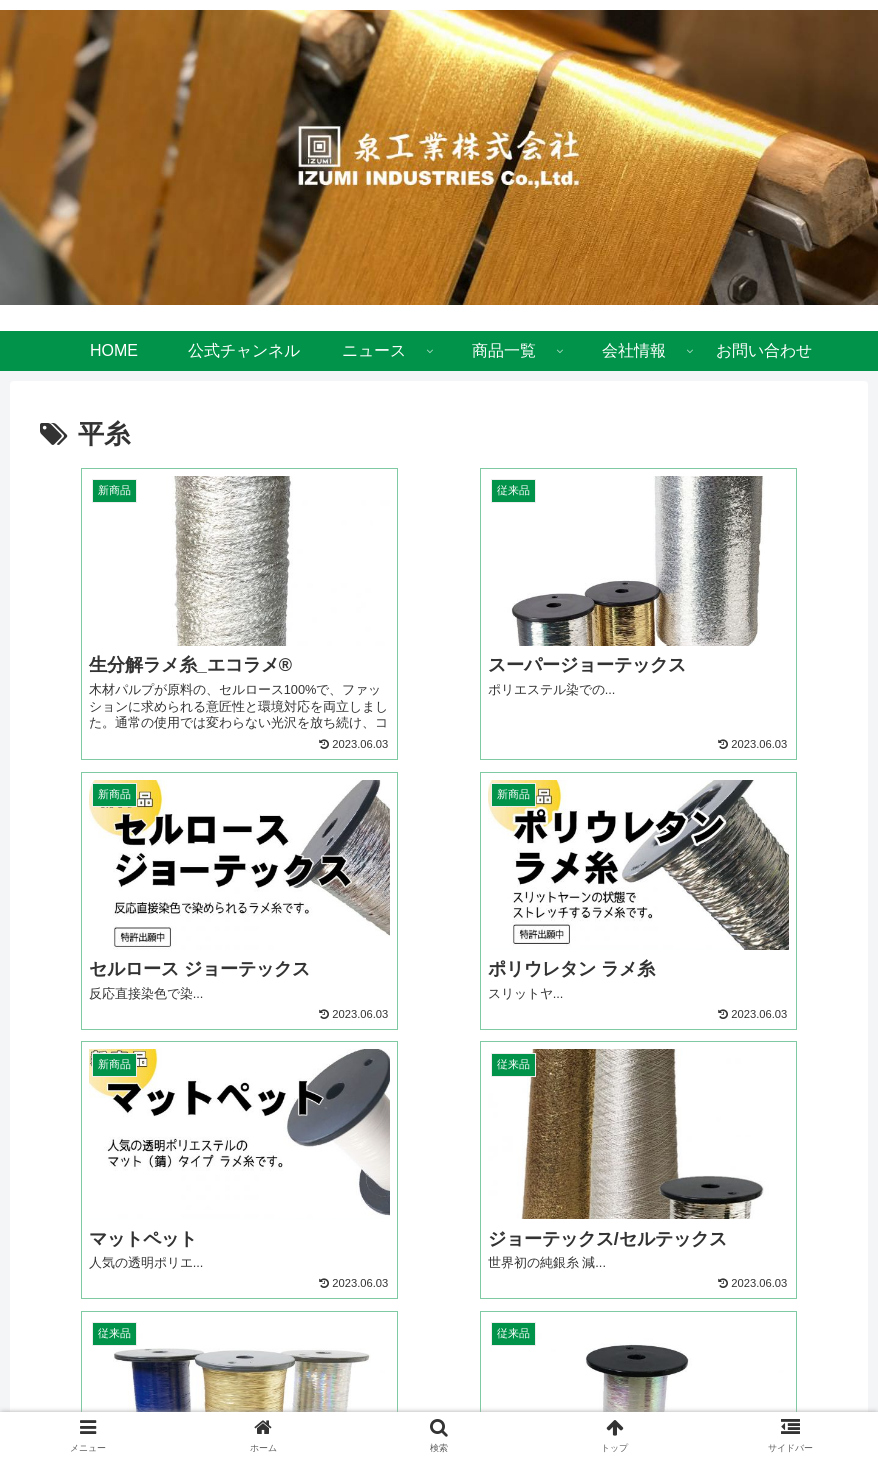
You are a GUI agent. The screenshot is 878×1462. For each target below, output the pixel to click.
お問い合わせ (520, 1408)
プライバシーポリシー (387, 1408)
